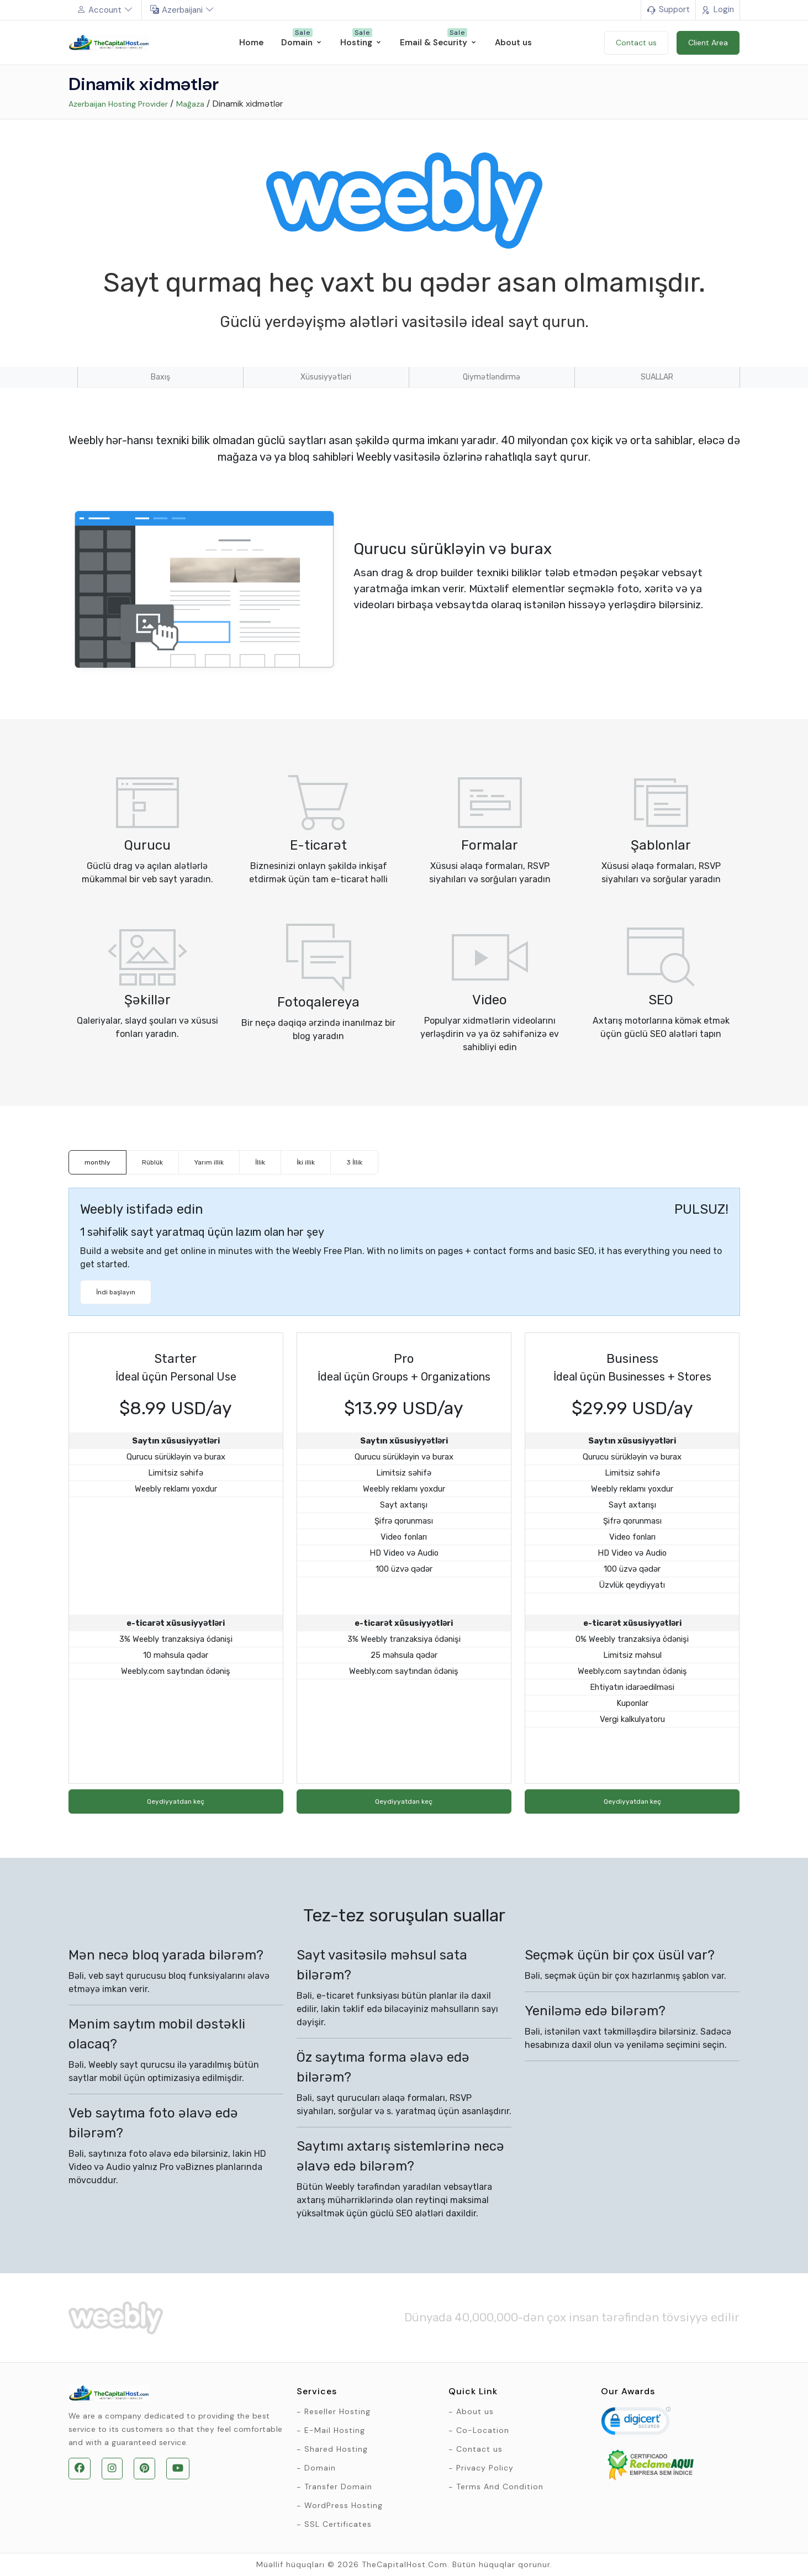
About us (475, 2411)
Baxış (160, 377)
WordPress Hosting (343, 2505)
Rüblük (152, 1162)
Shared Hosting (336, 2449)
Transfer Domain (338, 2486)
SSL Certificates (338, 2524)
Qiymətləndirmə (491, 377)
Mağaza (190, 104)
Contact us (479, 2449)
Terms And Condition (499, 2486)
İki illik (306, 1162)
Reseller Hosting (337, 2411)
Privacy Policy (485, 2468)
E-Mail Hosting (334, 2430)
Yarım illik (209, 1162)
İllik (260, 1162)
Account (105, 10)
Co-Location (482, 2430)
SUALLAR (657, 377)
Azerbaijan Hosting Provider (118, 104)
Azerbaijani (182, 10)
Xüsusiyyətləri (325, 377)
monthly (97, 1162)
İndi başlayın (115, 1292)
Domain (320, 2468)
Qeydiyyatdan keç (175, 1801)
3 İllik (354, 1162)
